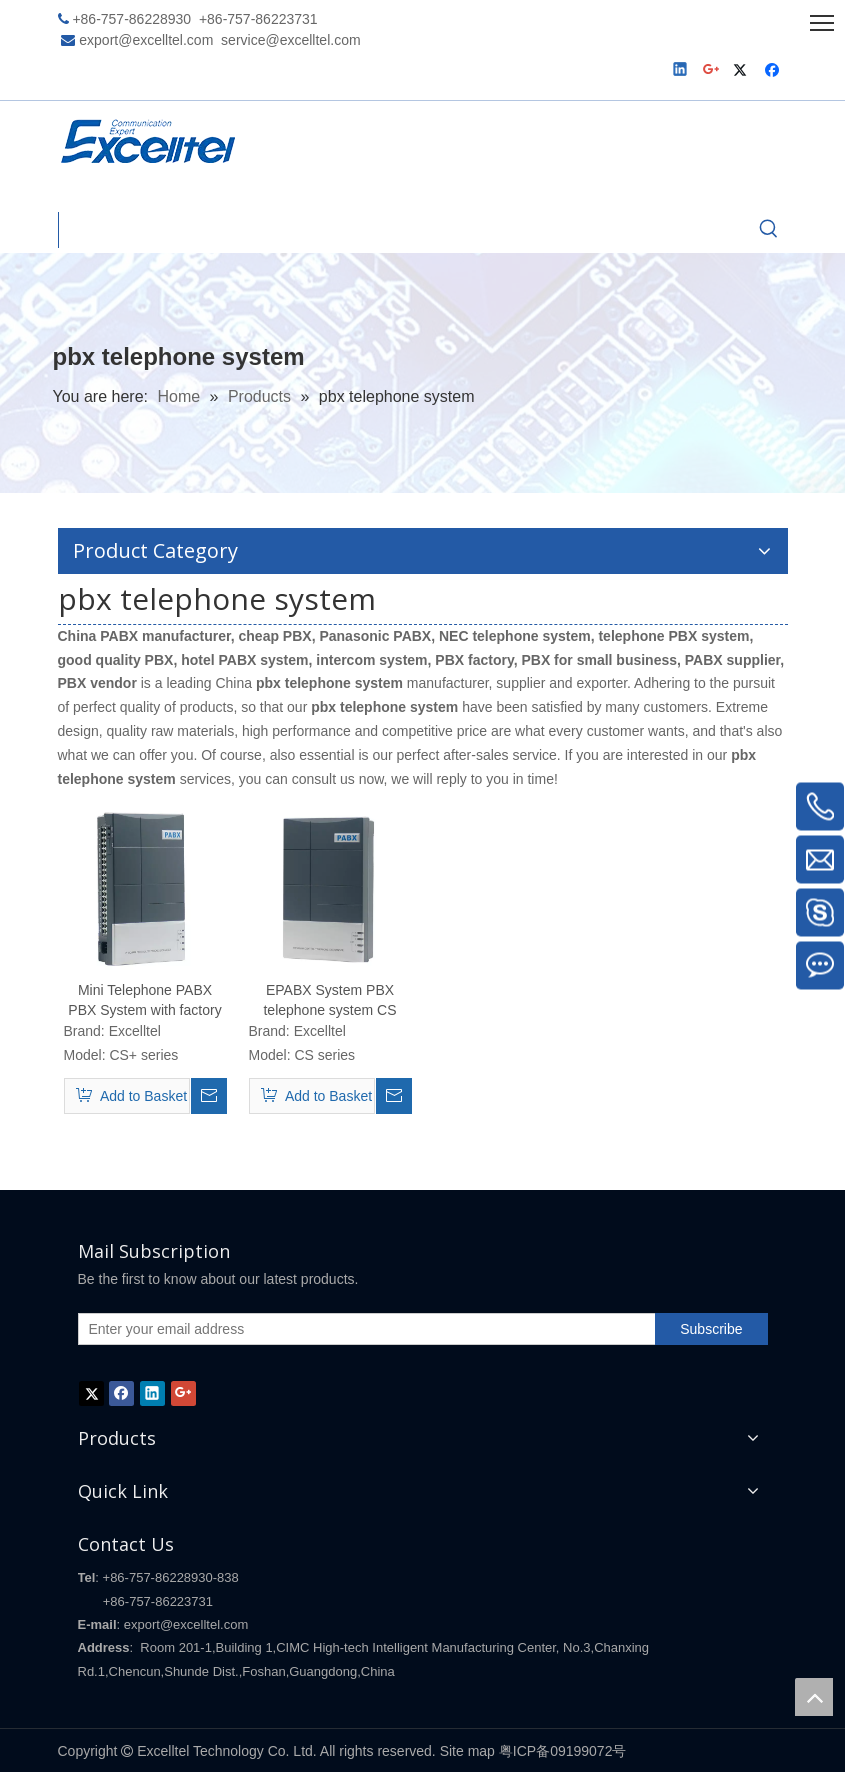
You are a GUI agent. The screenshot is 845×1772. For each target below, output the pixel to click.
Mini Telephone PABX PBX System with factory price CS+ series (144, 1001)
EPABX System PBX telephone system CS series (329, 1001)
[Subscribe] (711, 1329)
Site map (467, 1751)
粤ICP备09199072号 (563, 1751)
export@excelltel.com (146, 40)
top (814, 1697)
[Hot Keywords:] (769, 230)
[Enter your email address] (363, 1329)
